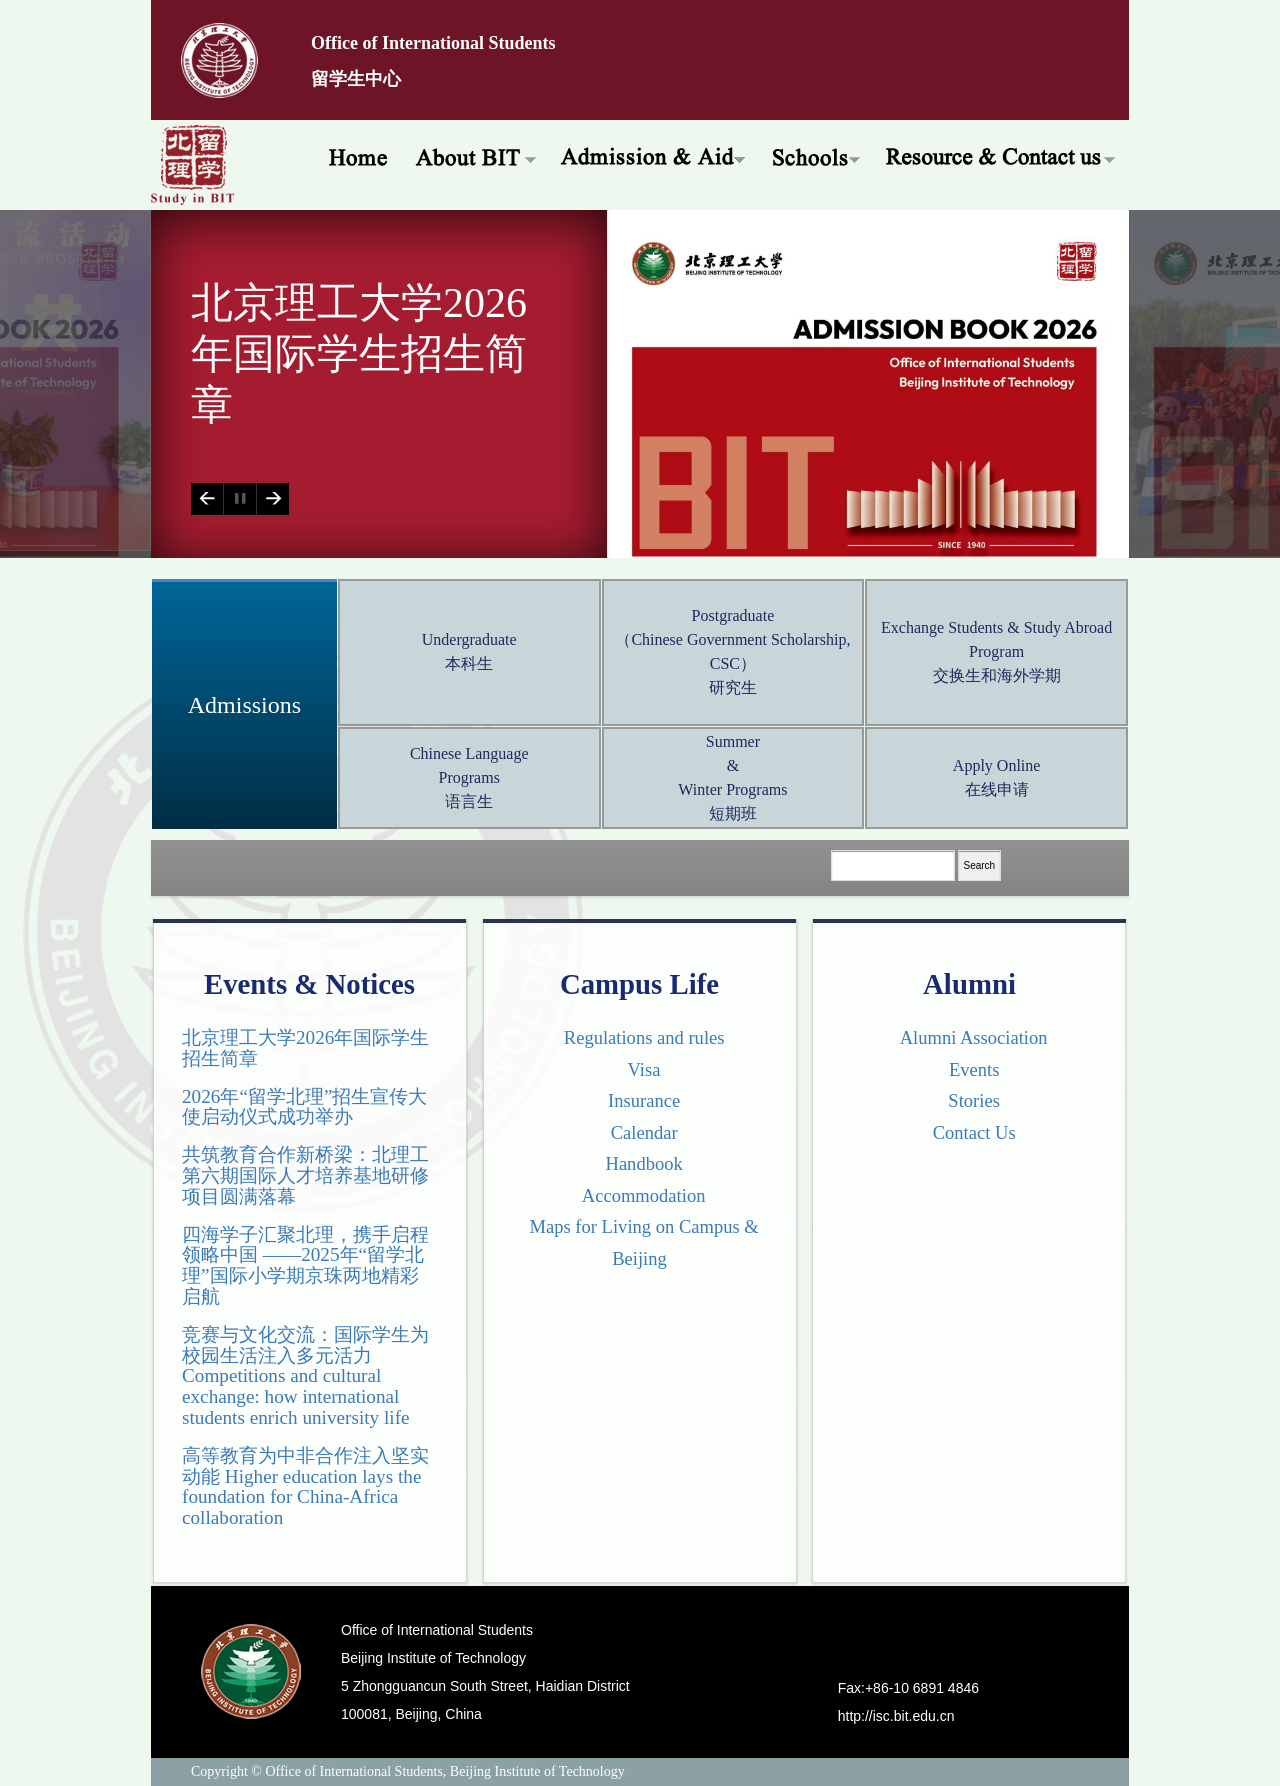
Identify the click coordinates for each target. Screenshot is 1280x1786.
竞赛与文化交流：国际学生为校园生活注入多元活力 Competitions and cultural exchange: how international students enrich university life (305, 1376)
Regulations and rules (640, 1037)
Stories (969, 1100)
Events (970, 1069)
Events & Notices (309, 984)
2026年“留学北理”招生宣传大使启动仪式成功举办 (304, 1107)
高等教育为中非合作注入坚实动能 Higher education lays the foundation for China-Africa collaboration (305, 1486)
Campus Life (639, 984)
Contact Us (969, 1132)
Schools (816, 155)
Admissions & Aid (654, 155)
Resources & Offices (1001, 155)
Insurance (639, 1100)
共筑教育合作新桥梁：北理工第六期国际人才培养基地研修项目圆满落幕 (305, 1175)
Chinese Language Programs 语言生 (469, 777)
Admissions (244, 705)
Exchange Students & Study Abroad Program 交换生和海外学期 (996, 651)
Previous (207, 499)
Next (272, 499)
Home (351, 155)
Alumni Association (969, 1037)
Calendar (639, 1132)
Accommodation (640, 1195)
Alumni (969, 984)
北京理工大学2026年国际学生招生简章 (359, 354)
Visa (640, 1069)
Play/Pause (239, 499)
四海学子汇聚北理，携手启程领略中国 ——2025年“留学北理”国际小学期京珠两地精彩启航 (305, 1265)
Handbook (639, 1163)
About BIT (475, 155)
